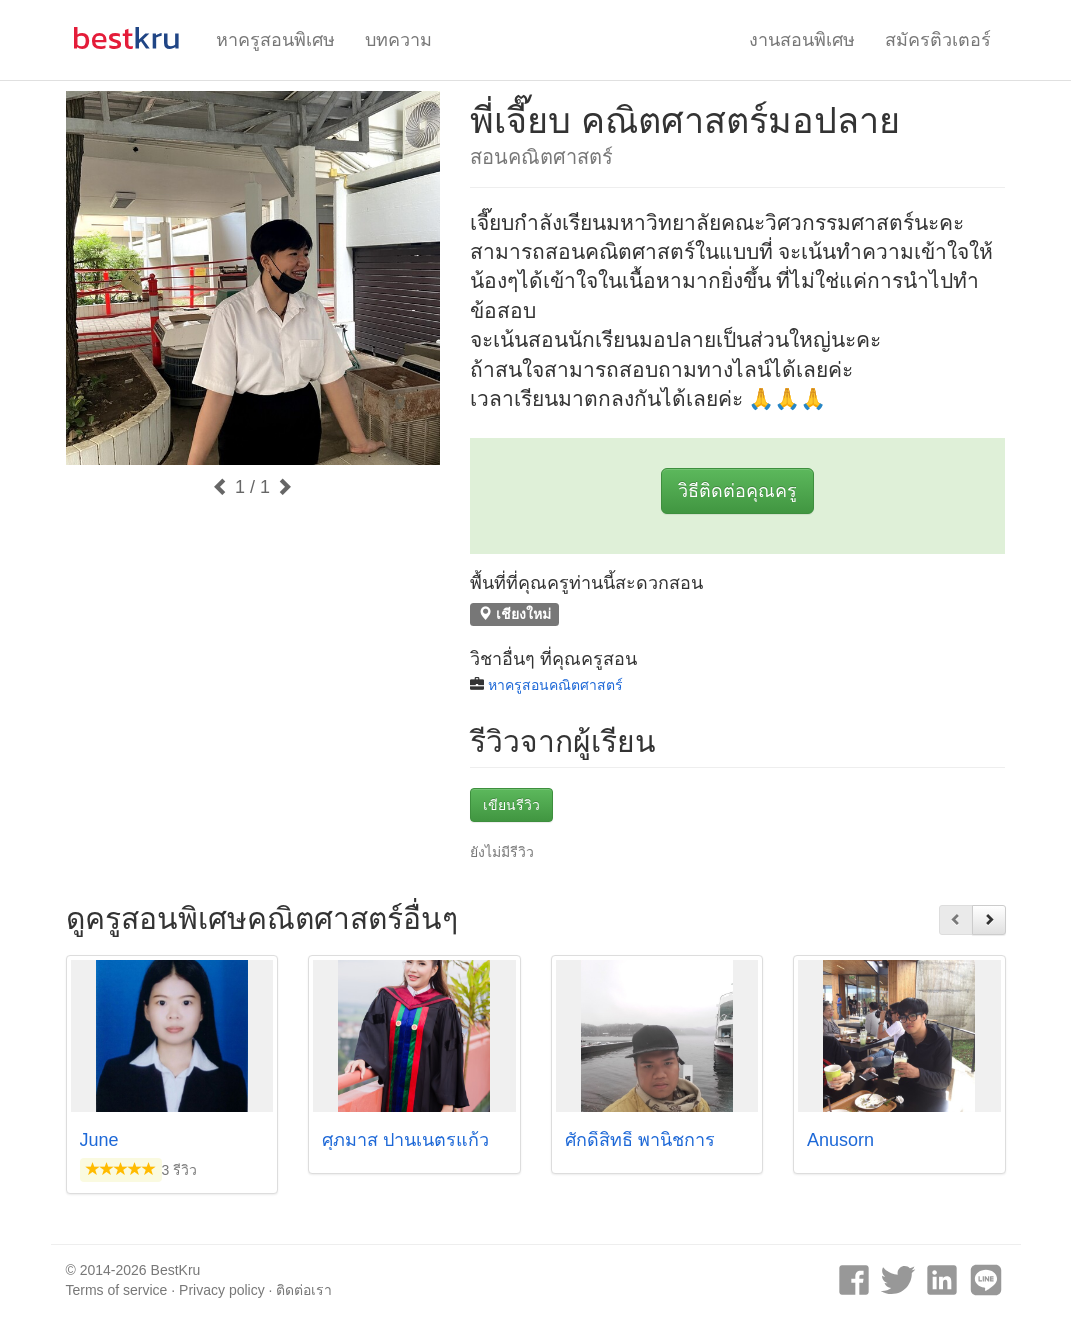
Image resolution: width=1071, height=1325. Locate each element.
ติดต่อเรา (304, 1290)
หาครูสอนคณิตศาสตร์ (555, 685)
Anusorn (840, 1140)
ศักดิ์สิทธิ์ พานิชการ (640, 1140)
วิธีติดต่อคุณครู (737, 491)
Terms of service (117, 1290)
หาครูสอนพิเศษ (275, 40)
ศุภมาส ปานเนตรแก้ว (405, 1140)
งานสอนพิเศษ (802, 40)
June (99, 1140)
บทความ (398, 40)
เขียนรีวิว (511, 805)
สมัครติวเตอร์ (938, 40)
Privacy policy (222, 1290)
